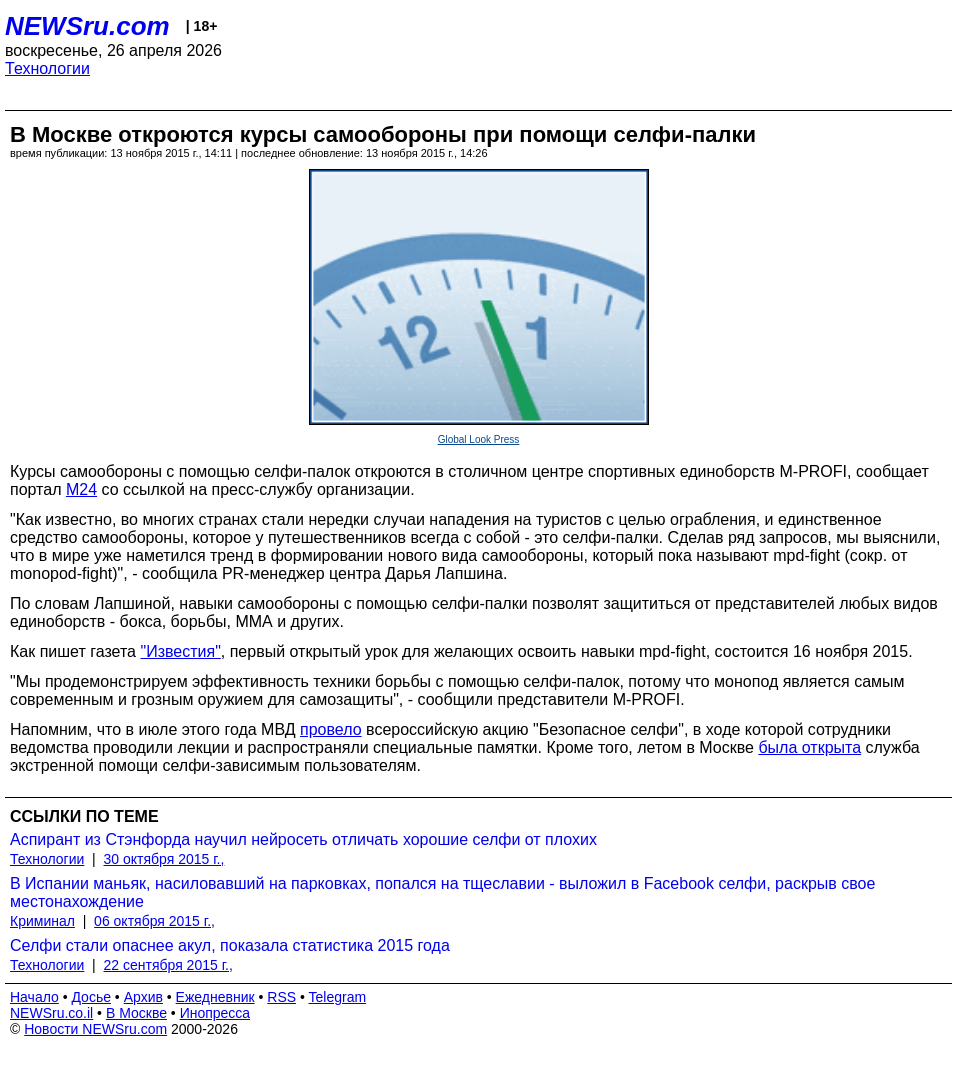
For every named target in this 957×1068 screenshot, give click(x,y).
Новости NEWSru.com (95, 1029)
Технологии (47, 68)
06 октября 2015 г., (154, 921)
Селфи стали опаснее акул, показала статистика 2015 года (230, 945)
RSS (281, 997)
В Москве (136, 1013)
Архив (143, 997)
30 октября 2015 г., (164, 859)
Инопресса (215, 1013)
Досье (91, 997)
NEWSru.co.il (51, 1013)
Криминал (42, 921)
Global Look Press (479, 439)
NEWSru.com (87, 26)
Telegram (338, 997)
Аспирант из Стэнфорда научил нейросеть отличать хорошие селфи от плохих (303, 839)
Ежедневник (215, 997)
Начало (34, 997)
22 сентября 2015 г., (168, 965)
